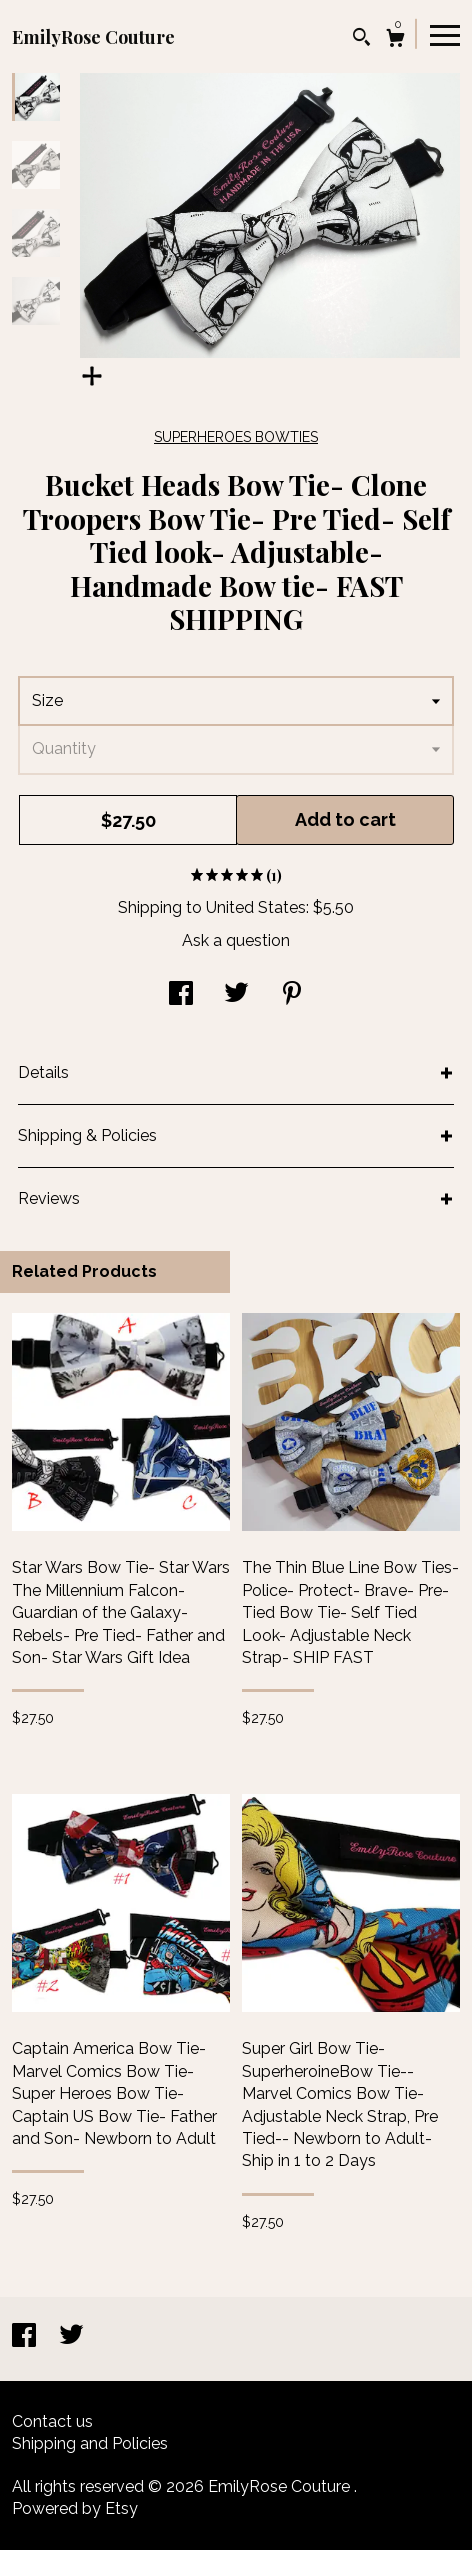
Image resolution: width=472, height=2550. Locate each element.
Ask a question (236, 940)
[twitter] (71, 2337)
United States (256, 907)
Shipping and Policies (90, 2443)
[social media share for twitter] (236, 995)
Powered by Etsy (75, 2508)
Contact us (52, 2421)
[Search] (361, 39)
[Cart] (395, 40)
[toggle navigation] (445, 34)
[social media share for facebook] (181, 995)
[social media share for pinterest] (292, 995)
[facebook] (26, 2337)
